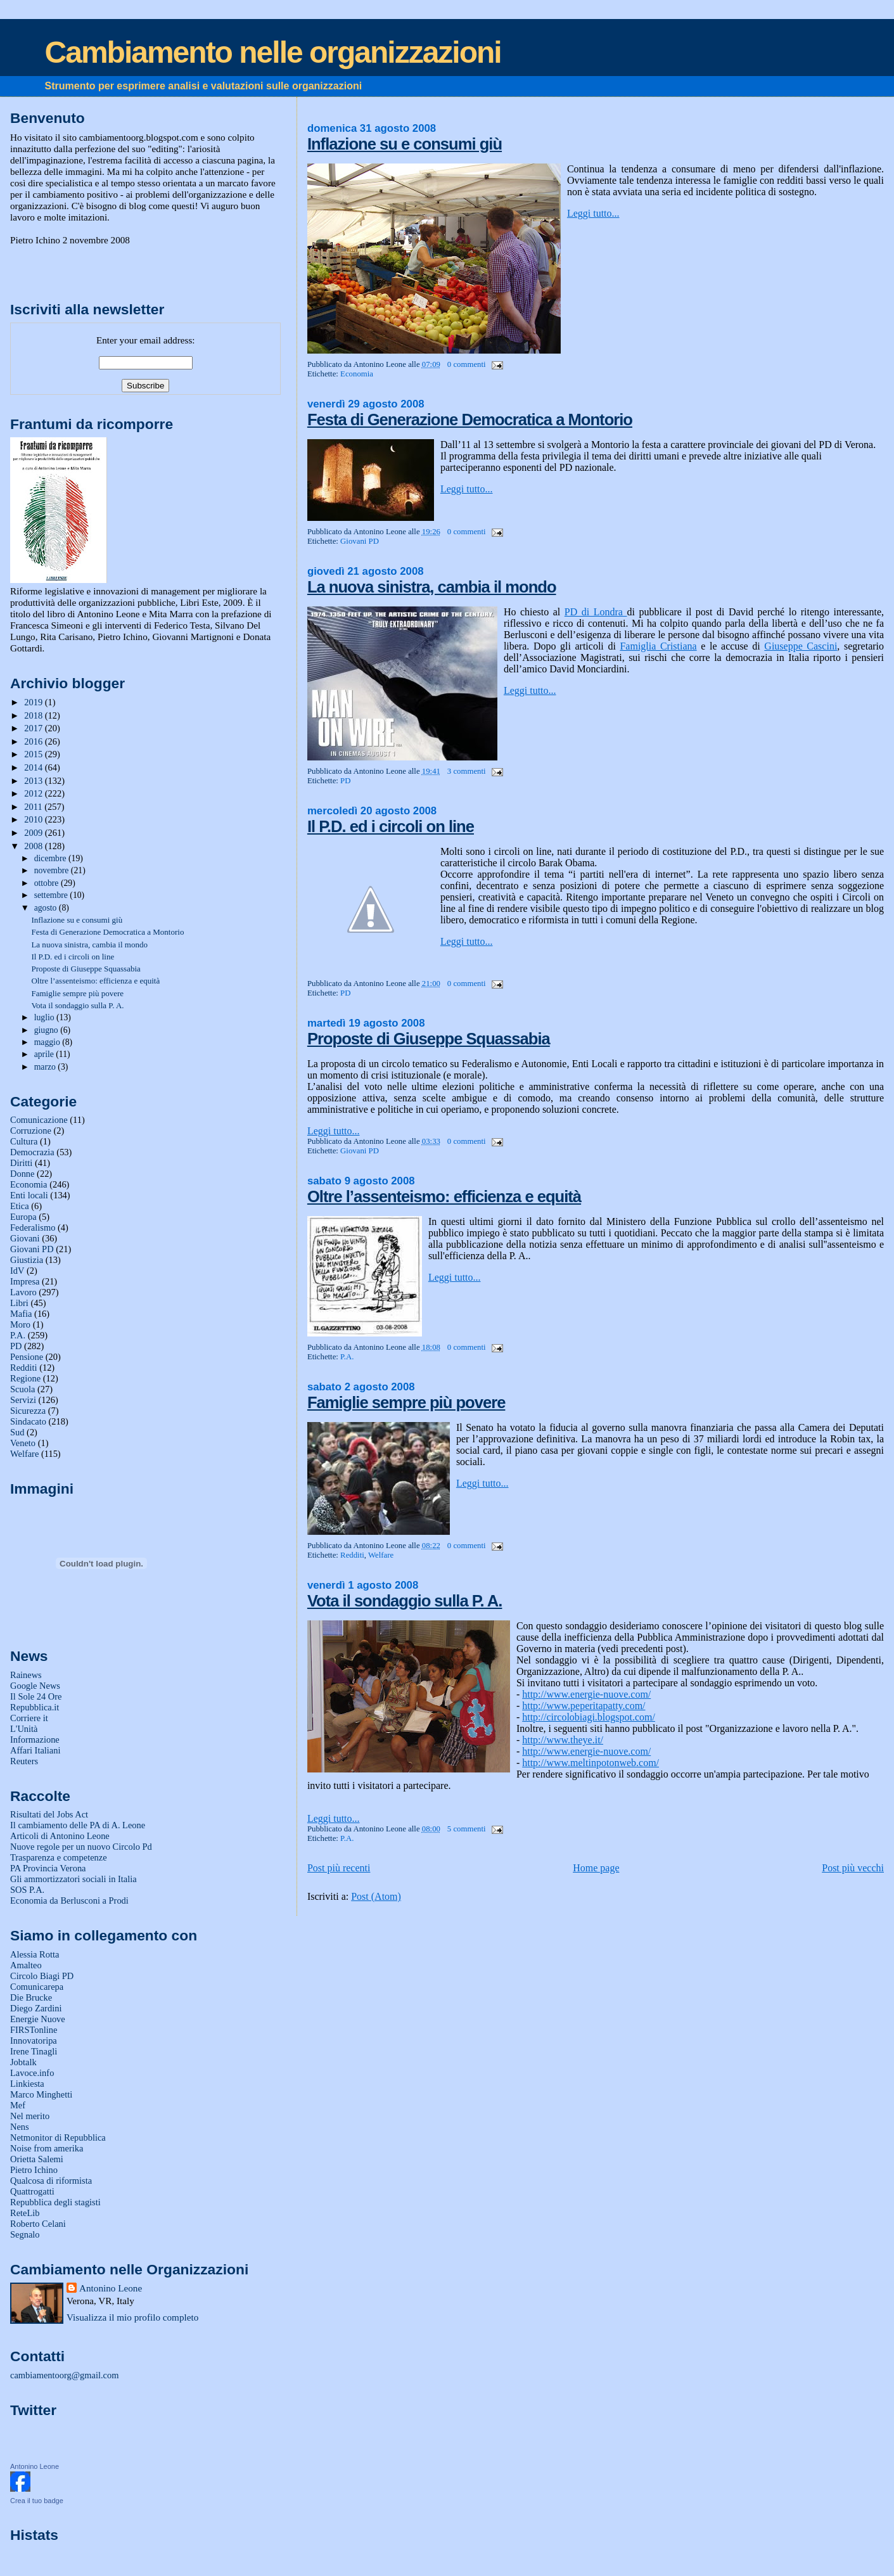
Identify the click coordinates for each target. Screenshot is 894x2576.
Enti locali (29, 1195)
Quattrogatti (32, 2191)
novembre (52, 870)
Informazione (35, 1739)
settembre (52, 895)
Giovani (25, 1238)
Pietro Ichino (34, 2170)
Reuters (24, 1761)
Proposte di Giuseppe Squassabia (428, 1039)
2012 (34, 793)
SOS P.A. (27, 1890)
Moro (20, 1324)
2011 (34, 807)
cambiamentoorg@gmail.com (64, 2375)
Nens (19, 2127)
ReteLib (25, 2213)
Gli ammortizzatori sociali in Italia (73, 1879)
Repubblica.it (34, 1707)
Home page (596, 1867)
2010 (34, 819)
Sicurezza (28, 1411)
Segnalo (25, 2234)
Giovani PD (359, 541)
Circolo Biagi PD (41, 1976)
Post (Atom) (376, 1896)
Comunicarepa (36, 1987)
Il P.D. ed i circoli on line (390, 826)
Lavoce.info (32, 2073)
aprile (45, 1054)
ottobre (47, 883)
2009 (34, 833)
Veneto (22, 1443)
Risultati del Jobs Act (49, 1814)
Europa (23, 1217)
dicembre (51, 858)
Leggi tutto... (593, 213)
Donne (22, 1174)
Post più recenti (339, 1867)
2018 (34, 715)
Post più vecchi (853, 1867)
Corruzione (30, 1130)
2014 (34, 767)
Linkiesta (27, 2084)
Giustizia (26, 1260)
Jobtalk (23, 2062)
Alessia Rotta (34, 1954)
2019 (34, 702)
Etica (19, 1206)
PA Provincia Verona (48, 1868)
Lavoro (23, 1292)
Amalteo (26, 1965)
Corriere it (29, 1718)
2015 (34, 754)
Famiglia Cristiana (658, 646)
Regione (25, 1378)
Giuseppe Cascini (800, 646)
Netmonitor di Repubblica (58, 2137)
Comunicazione (39, 1120)
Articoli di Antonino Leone (60, 1836)
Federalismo (32, 1227)
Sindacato (28, 1421)
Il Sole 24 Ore (35, 1696)
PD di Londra (596, 611)
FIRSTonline (33, 2030)
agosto (46, 908)
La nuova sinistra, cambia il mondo (431, 587)
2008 (34, 846)
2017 (34, 728)
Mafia (21, 1314)
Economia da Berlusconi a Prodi (69, 1900)
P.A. (347, 1356)
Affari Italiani (35, 1750)
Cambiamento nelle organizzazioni (273, 52)
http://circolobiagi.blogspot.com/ (588, 1717)
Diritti (21, 1163)
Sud (17, 1432)
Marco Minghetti (41, 2094)
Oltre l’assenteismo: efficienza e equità (444, 1196)
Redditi (352, 1555)
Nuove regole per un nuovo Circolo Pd (81, 1847)
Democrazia (32, 1152)
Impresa (25, 1281)
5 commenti (466, 1828)
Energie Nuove (37, 2019)
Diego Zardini (35, 2008)
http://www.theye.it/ (562, 1739)
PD (345, 780)
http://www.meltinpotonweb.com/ (590, 1762)
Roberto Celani (38, 2224)
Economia (356, 373)
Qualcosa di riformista (51, 2181)
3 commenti (466, 771)
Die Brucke (31, 1997)
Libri (19, 1303)
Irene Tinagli (33, 2051)
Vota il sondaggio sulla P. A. (404, 1601)
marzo (46, 1067)
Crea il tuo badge (36, 2500)
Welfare (380, 1555)
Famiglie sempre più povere (406, 1402)
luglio (45, 1017)
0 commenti (466, 364)
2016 (34, 741)
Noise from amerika (46, 2148)
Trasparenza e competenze (58, 1857)
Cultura (23, 1141)
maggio (48, 1042)
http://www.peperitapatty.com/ (583, 1705)
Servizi (23, 1400)
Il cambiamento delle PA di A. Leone (77, 1825)
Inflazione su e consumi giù (404, 144)
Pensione (26, 1357)
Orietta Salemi (36, 2159)
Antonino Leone (110, 2288)
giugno (47, 1030)
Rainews (26, 1675)
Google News (35, 1686)
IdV (17, 1271)
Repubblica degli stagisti (55, 2202)
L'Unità (24, 1729)
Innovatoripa (33, 2040)
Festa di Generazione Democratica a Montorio (469, 419)
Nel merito (29, 2116)
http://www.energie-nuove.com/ (586, 1694)
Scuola (22, 1389)
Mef (17, 2105)
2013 (34, 781)
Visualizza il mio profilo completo (132, 2317)
